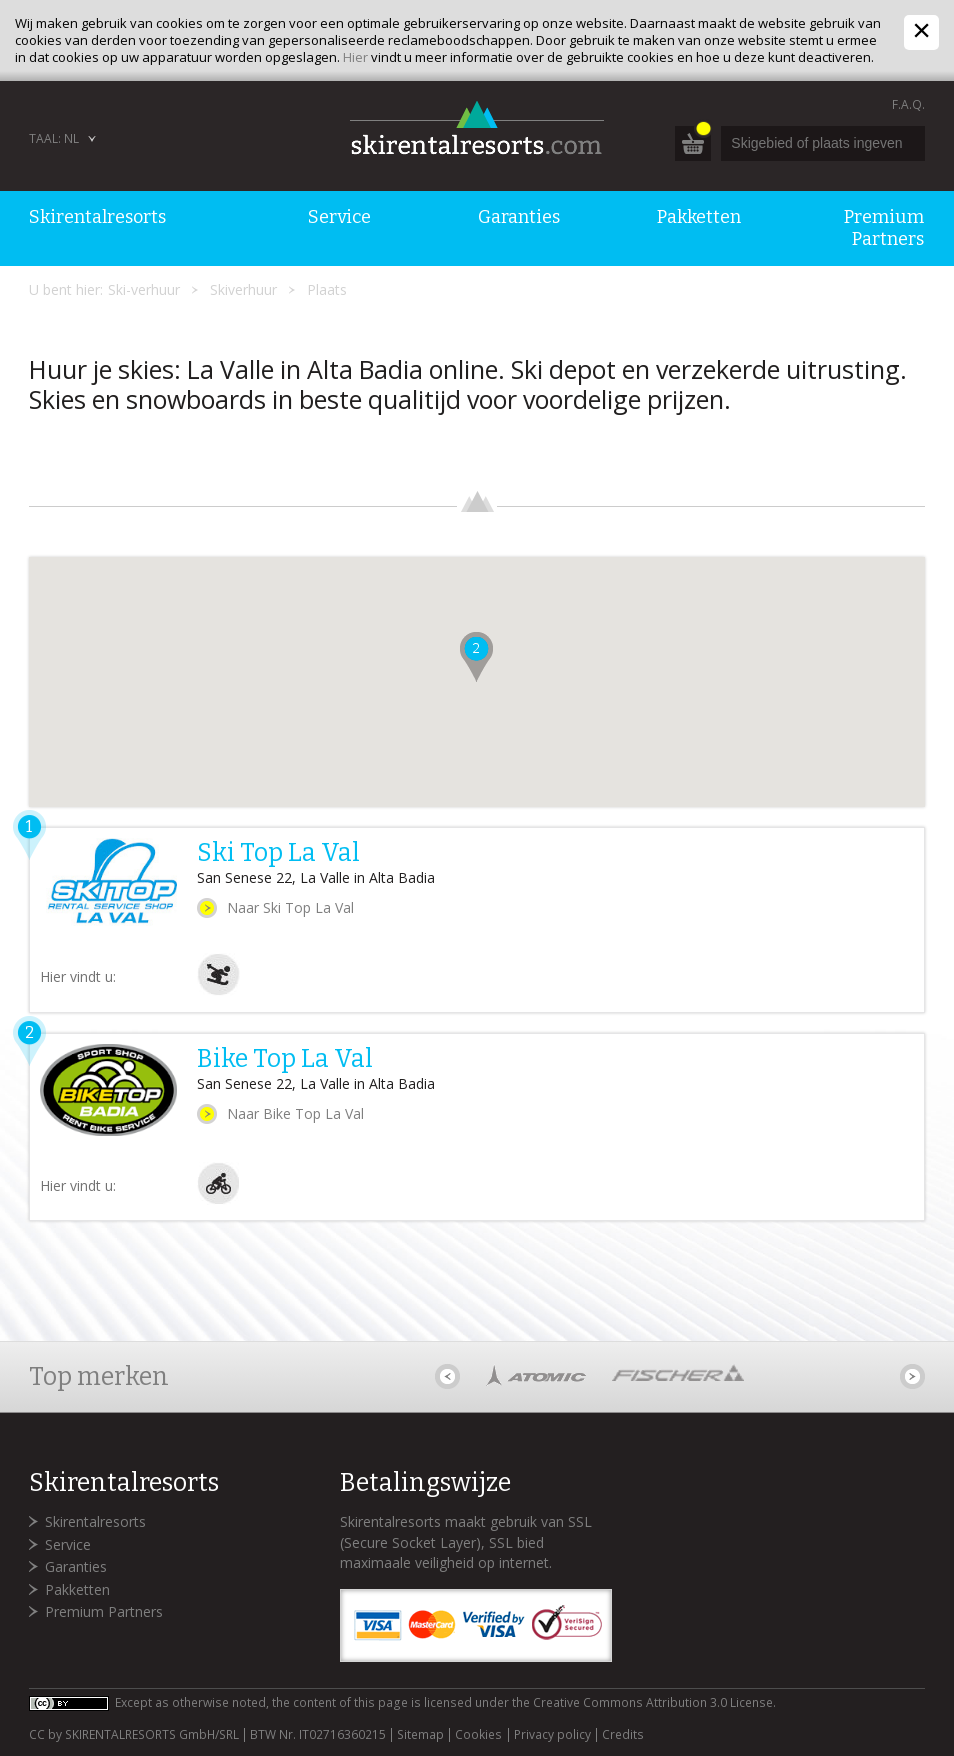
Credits (623, 1735)
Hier (355, 57)
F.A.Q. (908, 104)
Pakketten (77, 1589)
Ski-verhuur (144, 289)
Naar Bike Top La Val (295, 1113)
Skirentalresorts (95, 1521)
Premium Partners (104, 1611)
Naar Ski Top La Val (290, 907)
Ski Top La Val (278, 853)
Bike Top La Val (285, 1059)
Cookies (478, 1735)
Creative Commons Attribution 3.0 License (653, 1702)
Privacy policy (552, 1735)
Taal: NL (54, 138)
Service (68, 1544)
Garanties (76, 1566)
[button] (476, 657)
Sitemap (420, 1735)
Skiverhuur (243, 289)
